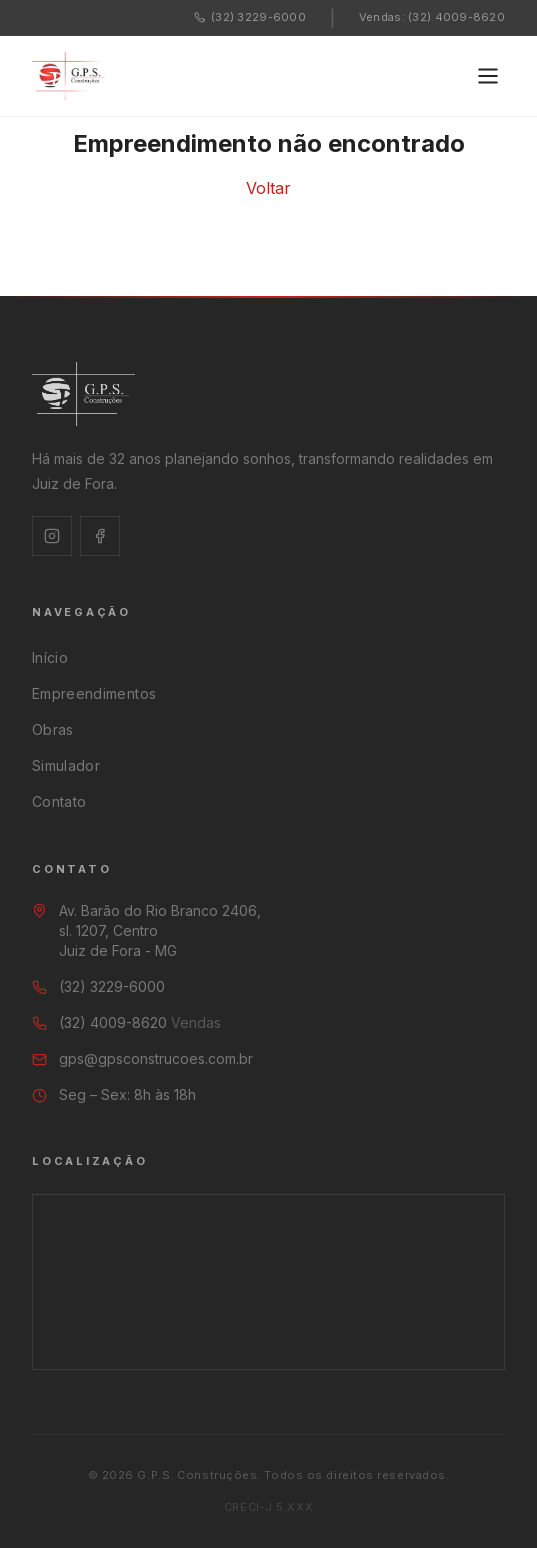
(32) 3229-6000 (250, 17)
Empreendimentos (94, 693)
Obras (53, 729)
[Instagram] (52, 536)
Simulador (66, 765)
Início (50, 657)
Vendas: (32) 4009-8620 (432, 17)
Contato (59, 801)
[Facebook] (100, 536)
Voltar (268, 188)
